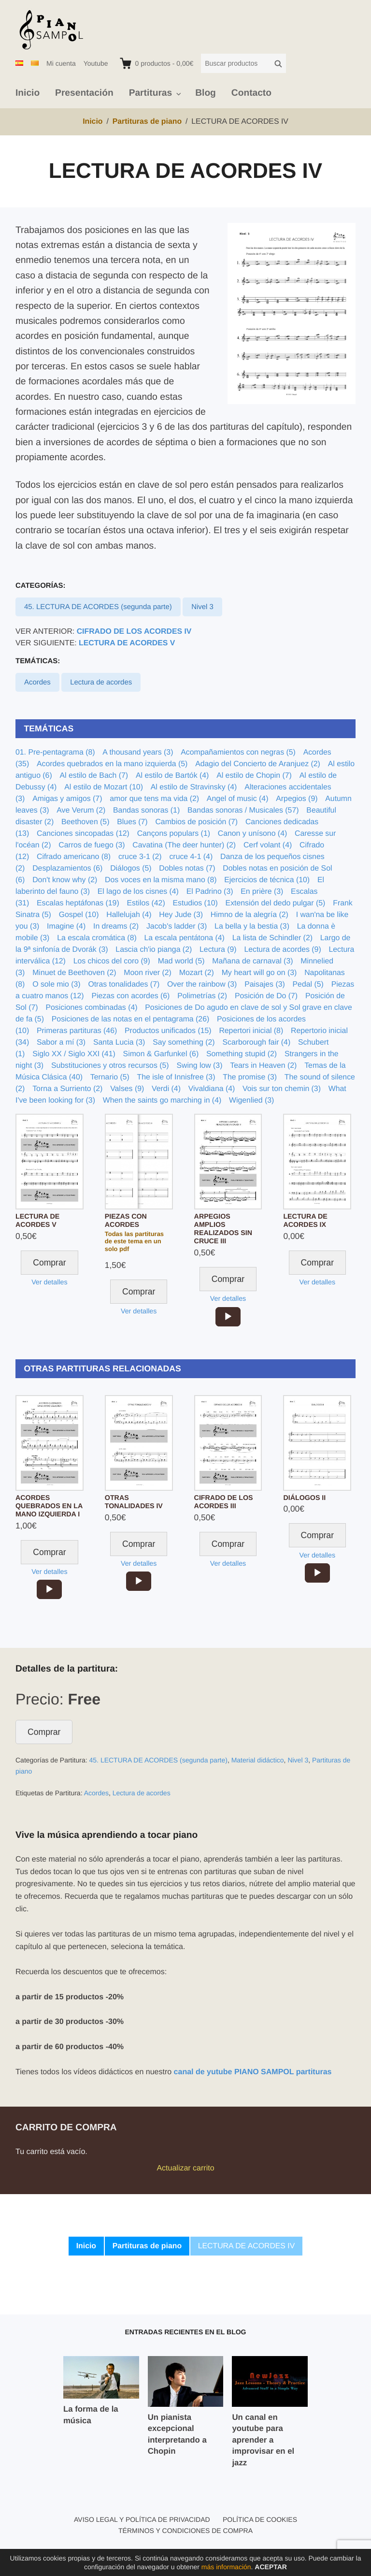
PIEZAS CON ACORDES (126, 1221)
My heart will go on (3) (259, 973)
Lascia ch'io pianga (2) (153, 950)
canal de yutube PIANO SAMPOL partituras (253, 2072)
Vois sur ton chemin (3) (282, 1089)
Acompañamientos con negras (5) (238, 752)
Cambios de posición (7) (196, 822)
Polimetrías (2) (202, 996)
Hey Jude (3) (181, 915)
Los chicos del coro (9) (111, 961)
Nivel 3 (202, 607)
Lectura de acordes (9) (282, 950)
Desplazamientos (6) (67, 868)
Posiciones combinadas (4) (91, 1008)
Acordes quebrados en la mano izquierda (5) (112, 764)
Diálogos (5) (130, 868)
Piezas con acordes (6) (130, 996)
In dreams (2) (116, 926)
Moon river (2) (147, 973)
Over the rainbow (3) (202, 984)
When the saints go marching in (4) (162, 1100)
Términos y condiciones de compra (185, 2530)
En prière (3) (262, 892)
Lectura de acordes (101, 682)
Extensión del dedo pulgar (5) (276, 903)
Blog (205, 93)
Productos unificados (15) (168, 1031)
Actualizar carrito (185, 2168)
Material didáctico (257, 1760)
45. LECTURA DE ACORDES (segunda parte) (98, 607)
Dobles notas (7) (187, 868)
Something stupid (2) (241, 1054)
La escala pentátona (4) (184, 938)
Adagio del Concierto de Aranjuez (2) (257, 764)
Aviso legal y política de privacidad (142, 2519)
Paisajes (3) (264, 984)
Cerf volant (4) (267, 845)
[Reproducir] (228, 1317)
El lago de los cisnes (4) (138, 892)
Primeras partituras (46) (77, 1031)
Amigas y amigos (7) (67, 799)
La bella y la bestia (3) (251, 926)
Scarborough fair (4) (256, 1042)
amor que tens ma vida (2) (154, 799)
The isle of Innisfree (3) (176, 1077)
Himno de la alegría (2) (249, 915)
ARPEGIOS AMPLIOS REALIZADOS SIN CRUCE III (223, 1229)
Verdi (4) (166, 1089)
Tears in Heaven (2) (263, 1066)
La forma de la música (90, 2414)
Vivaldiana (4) (211, 1089)
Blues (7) (132, 822)
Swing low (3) (199, 1066)
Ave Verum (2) (81, 810)
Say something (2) (183, 1042)
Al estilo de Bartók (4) (172, 775)
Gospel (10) (79, 915)
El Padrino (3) (209, 892)
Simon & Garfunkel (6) (161, 1054)
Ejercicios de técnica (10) (267, 880)
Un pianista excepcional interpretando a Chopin (177, 2434)
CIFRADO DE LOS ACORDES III (223, 1502)
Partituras (150, 93)
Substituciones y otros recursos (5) (110, 1066)
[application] (228, 1316)
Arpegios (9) (296, 799)
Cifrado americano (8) (74, 857)
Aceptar (271, 2567)
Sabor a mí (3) (61, 1042)
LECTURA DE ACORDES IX (305, 1221)
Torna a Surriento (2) (67, 1089)
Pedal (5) (308, 984)
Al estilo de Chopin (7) (254, 775)
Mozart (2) (196, 973)
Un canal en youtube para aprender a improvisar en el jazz (263, 2440)
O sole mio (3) (56, 984)
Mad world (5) (181, 961)
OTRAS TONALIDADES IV (134, 1502)
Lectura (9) (218, 950)
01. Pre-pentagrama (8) (55, 752)
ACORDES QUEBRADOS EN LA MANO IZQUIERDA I (49, 1506)
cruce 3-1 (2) (140, 857)
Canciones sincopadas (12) (83, 834)
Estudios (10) (195, 903)
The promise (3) (250, 1077)
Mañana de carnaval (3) (252, 961)
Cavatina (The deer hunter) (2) (184, 845)
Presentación (84, 93)
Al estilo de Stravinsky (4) (194, 787)
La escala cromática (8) (97, 938)
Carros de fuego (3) (91, 845)
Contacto (251, 93)
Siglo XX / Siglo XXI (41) (73, 1054)
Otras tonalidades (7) (123, 984)
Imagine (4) (66, 926)
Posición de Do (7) (266, 996)
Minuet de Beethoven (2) (74, 973)
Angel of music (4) (238, 799)
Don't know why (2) (64, 880)
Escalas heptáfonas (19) (78, 903)
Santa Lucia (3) (119, 1042)
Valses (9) (127, 1089)
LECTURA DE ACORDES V (127, 643)
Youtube (96, 63)
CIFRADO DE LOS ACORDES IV (134, 631)
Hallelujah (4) (128, 915)
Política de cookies (260, 2519)
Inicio (27, 93)
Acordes (37, 682)
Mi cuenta (61, 63)
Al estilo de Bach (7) (94, 775)
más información (226, 2567)
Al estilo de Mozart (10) (103, 787)
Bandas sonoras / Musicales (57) (243, 810)
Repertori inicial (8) (251, 1031)
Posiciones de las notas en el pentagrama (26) (130, 1019)
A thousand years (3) (137, 752)
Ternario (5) (109, 1077)
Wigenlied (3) (251, 1100)
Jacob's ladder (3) (176, 926)
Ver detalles (49, 1282)
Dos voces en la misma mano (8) (160, 880)
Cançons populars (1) (173, 834)
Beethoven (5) (85, 822)
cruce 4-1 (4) (191, 857)
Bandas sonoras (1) (146, 810)
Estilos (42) (146, 903)
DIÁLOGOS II (304, 1498)
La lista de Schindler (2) (272, 938)
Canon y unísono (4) (252, 834)
